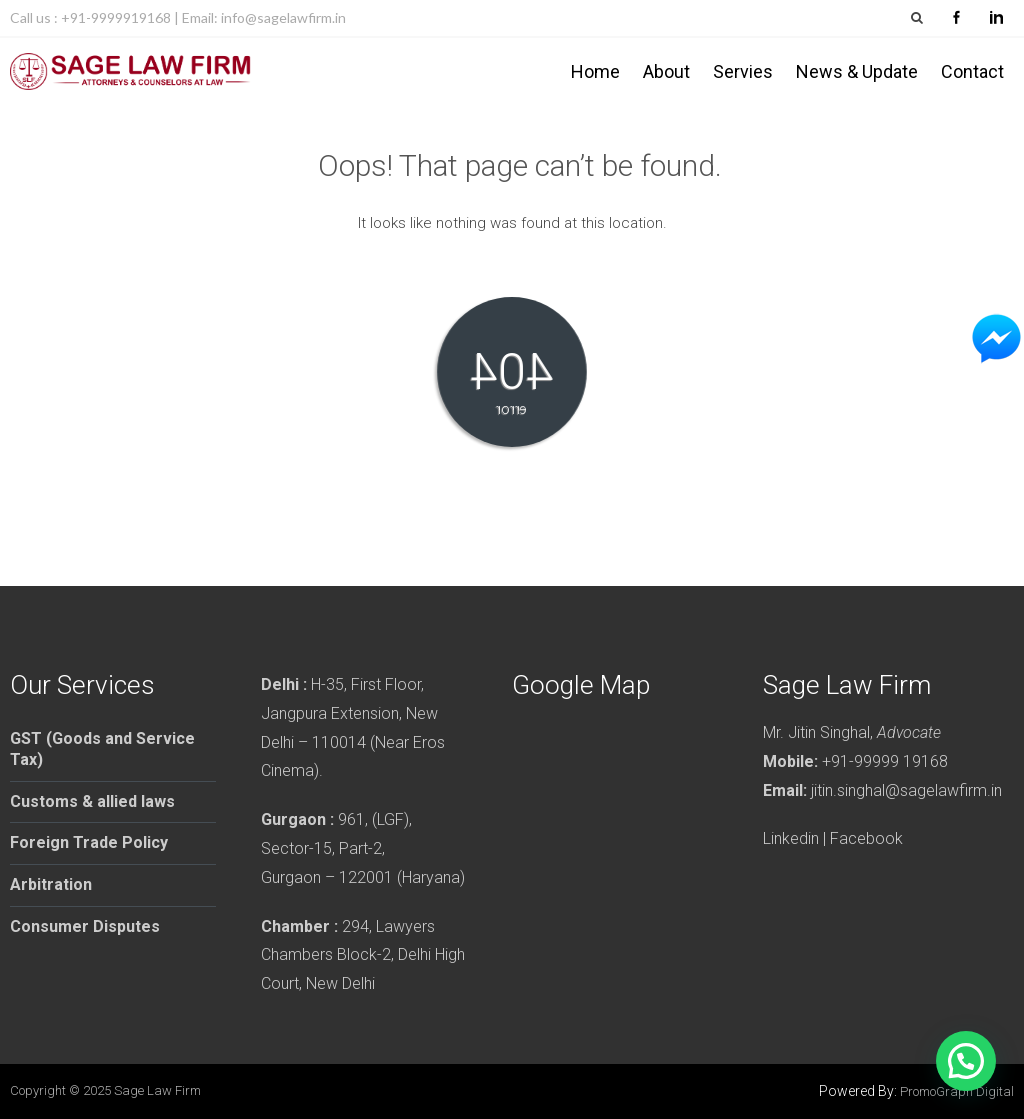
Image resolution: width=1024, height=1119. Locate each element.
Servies (743, 71)
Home (595, 71)
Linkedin (791, 838)
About (666, 71)
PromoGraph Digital (957, 1091)
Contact (972, 71)
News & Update (857, 71)
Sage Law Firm (157, 1090)
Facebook (866, 838)
